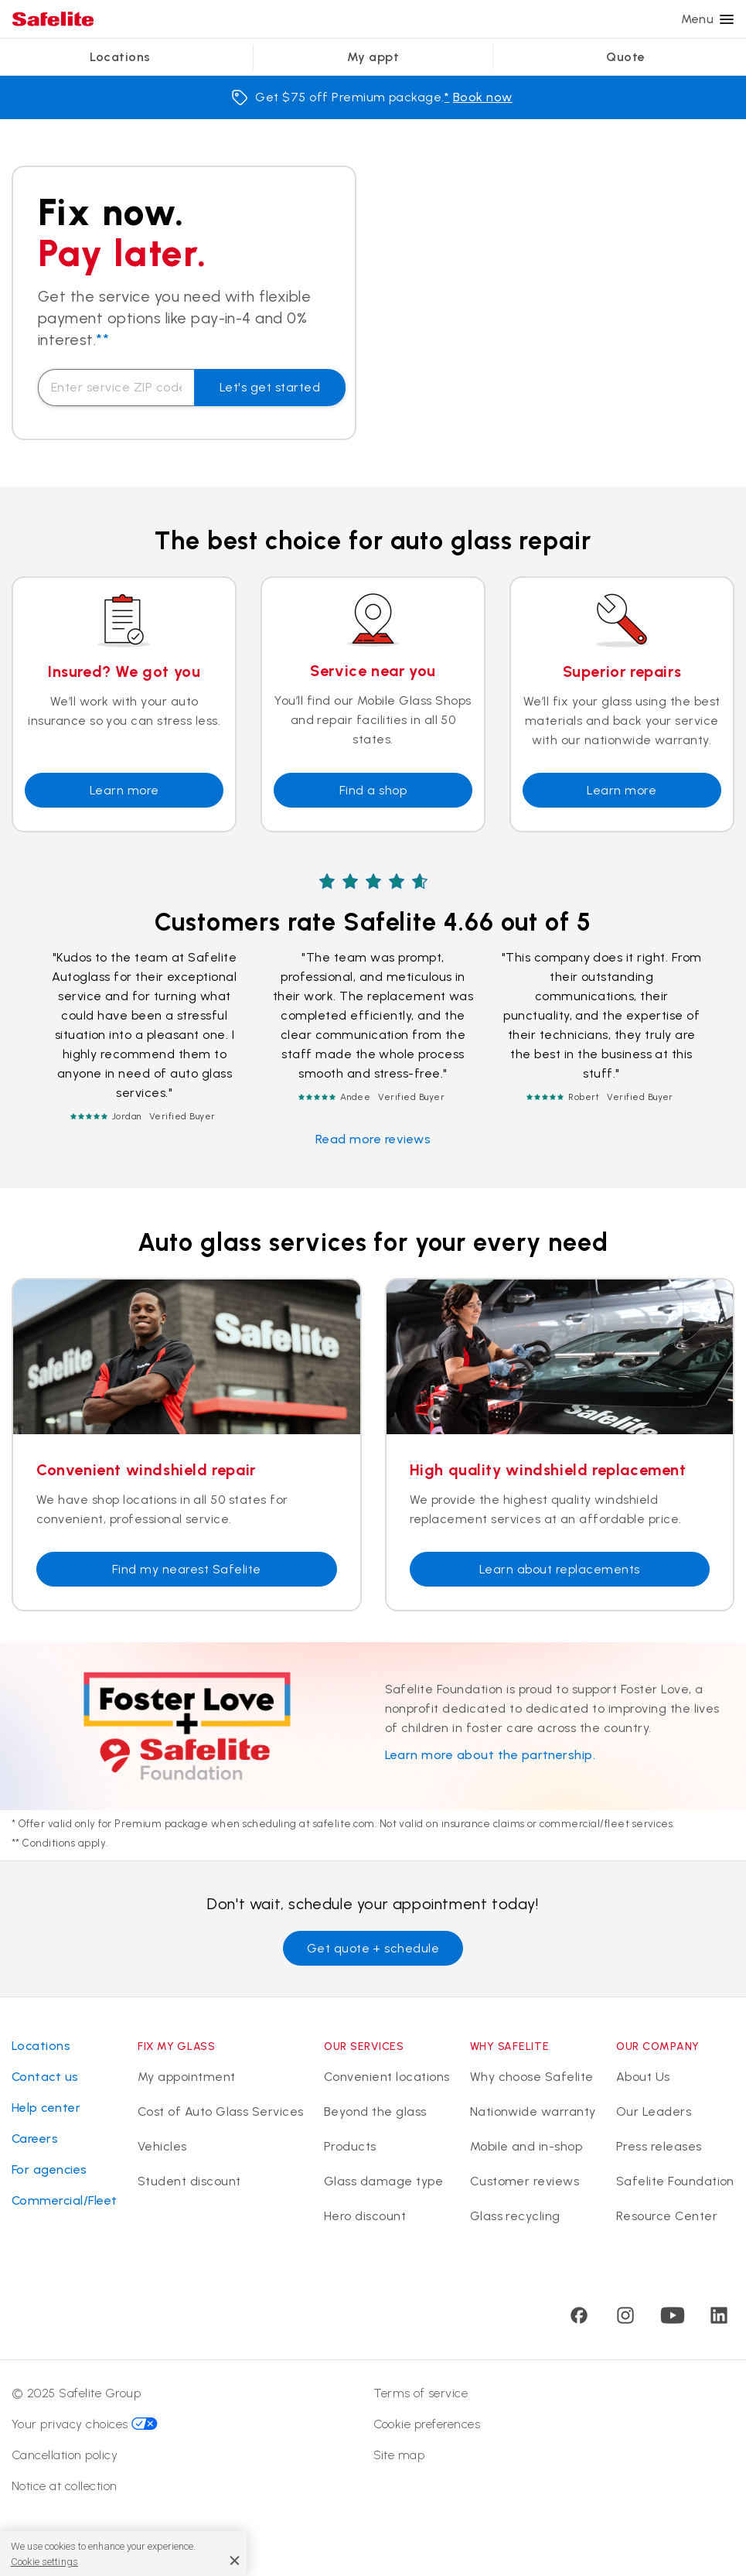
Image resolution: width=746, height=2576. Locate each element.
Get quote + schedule (373, 1948)
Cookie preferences (427, 2424)
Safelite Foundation (675, 2181)
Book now (483, 97)
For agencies (49, 2169)
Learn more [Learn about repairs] (621, 790)
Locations (120, 57)
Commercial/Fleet (65, 2200)
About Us (643, 2076)
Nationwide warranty (533, 2111)
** (102, 339)
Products (350, 2146)
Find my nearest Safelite (186, 1569)
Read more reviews (373, 1139)
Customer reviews (525, 2181)
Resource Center (666, 2216)
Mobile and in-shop (526, 2146)
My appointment (187, 2076)
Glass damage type (383, 2181)
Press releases (659, 2146)
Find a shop (373, 790)
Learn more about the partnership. (490, 1755)
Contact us (45, 2076)
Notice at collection (65, 2486)
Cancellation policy (65, 2455)
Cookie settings (44, 2561)
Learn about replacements (559, 1569)
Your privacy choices (85, 2424)
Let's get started (270, 387)
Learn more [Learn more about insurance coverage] (124, 790)
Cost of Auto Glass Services (221, 2111)
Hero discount (365, 2216)
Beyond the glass (375, 2111)
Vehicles (162, 2146)
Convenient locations (387, 2076)
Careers (35, 2138)
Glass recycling (515, 2216)
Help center (46, 2107)
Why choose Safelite (532, 2076)
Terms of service (420, 2393)
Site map (399, 2455)
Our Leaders (653, 2111)
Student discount (189, 2181)
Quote (625, 57)
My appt (373, 57)
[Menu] (727, 19)
